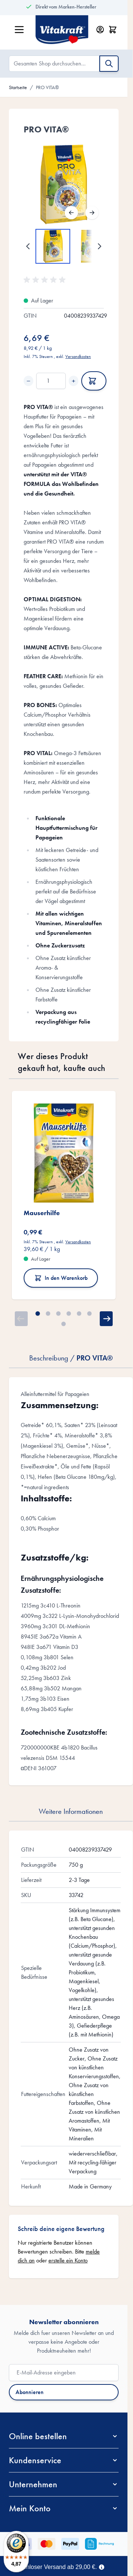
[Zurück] (71, 213)
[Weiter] (92, 213)
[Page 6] (89, 1313)
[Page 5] (79, 1313)
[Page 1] (37, 1313)
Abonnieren (30, 2392)
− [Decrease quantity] (28, 381)
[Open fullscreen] (64, 184)
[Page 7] (63, 1324)
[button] (46, 279)
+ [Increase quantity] (73, 381)
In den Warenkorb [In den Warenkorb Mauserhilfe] (61, 1278)
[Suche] (109, 63)
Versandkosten (78, 356)
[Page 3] (58, 1313)
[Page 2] (48, 1313)
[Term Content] (101, 2566)
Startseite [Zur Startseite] (18, 87)
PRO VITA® (47, 87)
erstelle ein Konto (68, 2260)
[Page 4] (68, 1313)
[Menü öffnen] (19, 29)
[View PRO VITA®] (52, 246)
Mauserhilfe (42, 1212)
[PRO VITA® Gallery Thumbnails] (63, 246)
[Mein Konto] (100, 30)
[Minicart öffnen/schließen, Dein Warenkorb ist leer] (113, 30)
